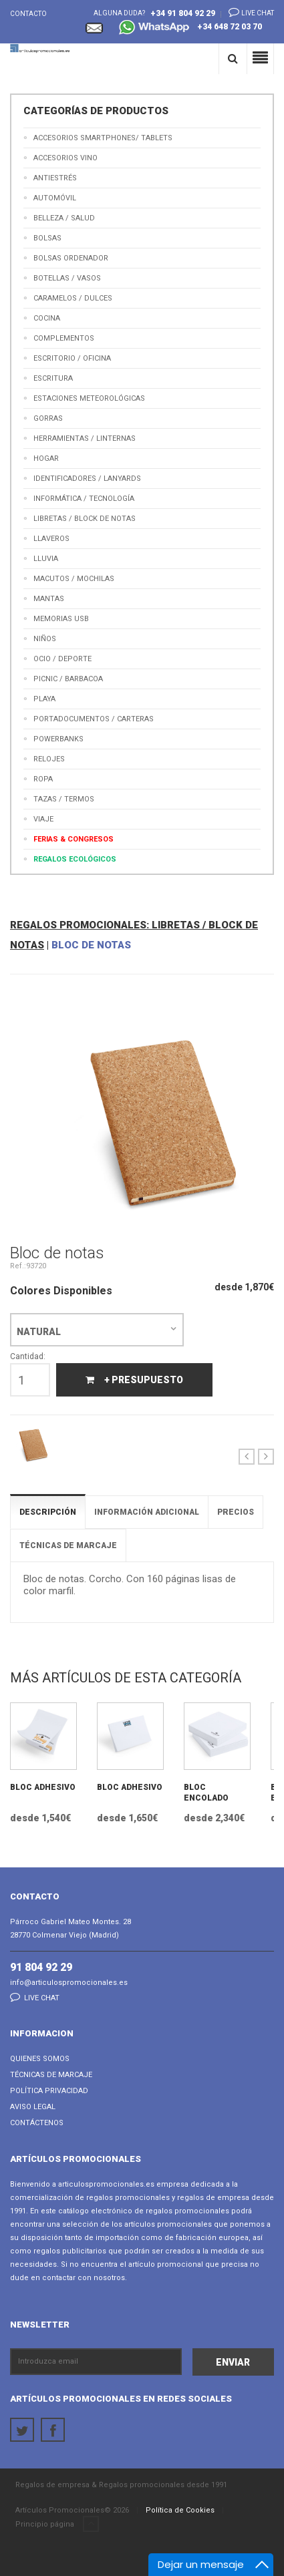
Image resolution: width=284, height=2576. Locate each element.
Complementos (63, 338)
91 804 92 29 (41, 1967)
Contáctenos (36, 2123)
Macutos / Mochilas (73, 578)
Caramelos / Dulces (72, 298)
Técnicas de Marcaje (51, 2074)
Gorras (48, 418)
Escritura (53, 378)
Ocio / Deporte (62, 659)
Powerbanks (58, 739)
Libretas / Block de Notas (84, 518)
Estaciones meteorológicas (89, 398)
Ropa (43, 779)
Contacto (28, 13)
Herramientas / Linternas (84, 438)
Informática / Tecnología (83, 498)
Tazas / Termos (63, 799)
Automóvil (54, 198)
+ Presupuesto (134, 1379)
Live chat (247, 12)
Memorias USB (61, 618)
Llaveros (51, 538)
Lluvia (45, 558)
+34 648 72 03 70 (190, 28)
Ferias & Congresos (73, 839)
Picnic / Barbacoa (68, 679)
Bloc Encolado (206, 1793)
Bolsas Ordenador (70, 258)
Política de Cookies (180, 2510)
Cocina (46, 318)
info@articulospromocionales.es (69, 1982)
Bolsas (47, 238)
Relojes (49, 759)
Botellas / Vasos (67, 278)
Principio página (57, 2524)
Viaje (43, 819)
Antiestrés (55, 178)
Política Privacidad (49, 2090)
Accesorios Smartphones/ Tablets (102, 138)
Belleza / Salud (64, 218)
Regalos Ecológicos (74, 859)
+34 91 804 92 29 (182, 13)
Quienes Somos (39, 2058)
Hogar (46, 458)
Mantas (48, 598)
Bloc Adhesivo (43, 1787)
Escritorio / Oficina (72, 358)
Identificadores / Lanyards (87, 478)
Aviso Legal (32, 2106)
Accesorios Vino (65, 158)
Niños (44, 638)
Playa (44, 699)
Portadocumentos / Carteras (93, 719)
